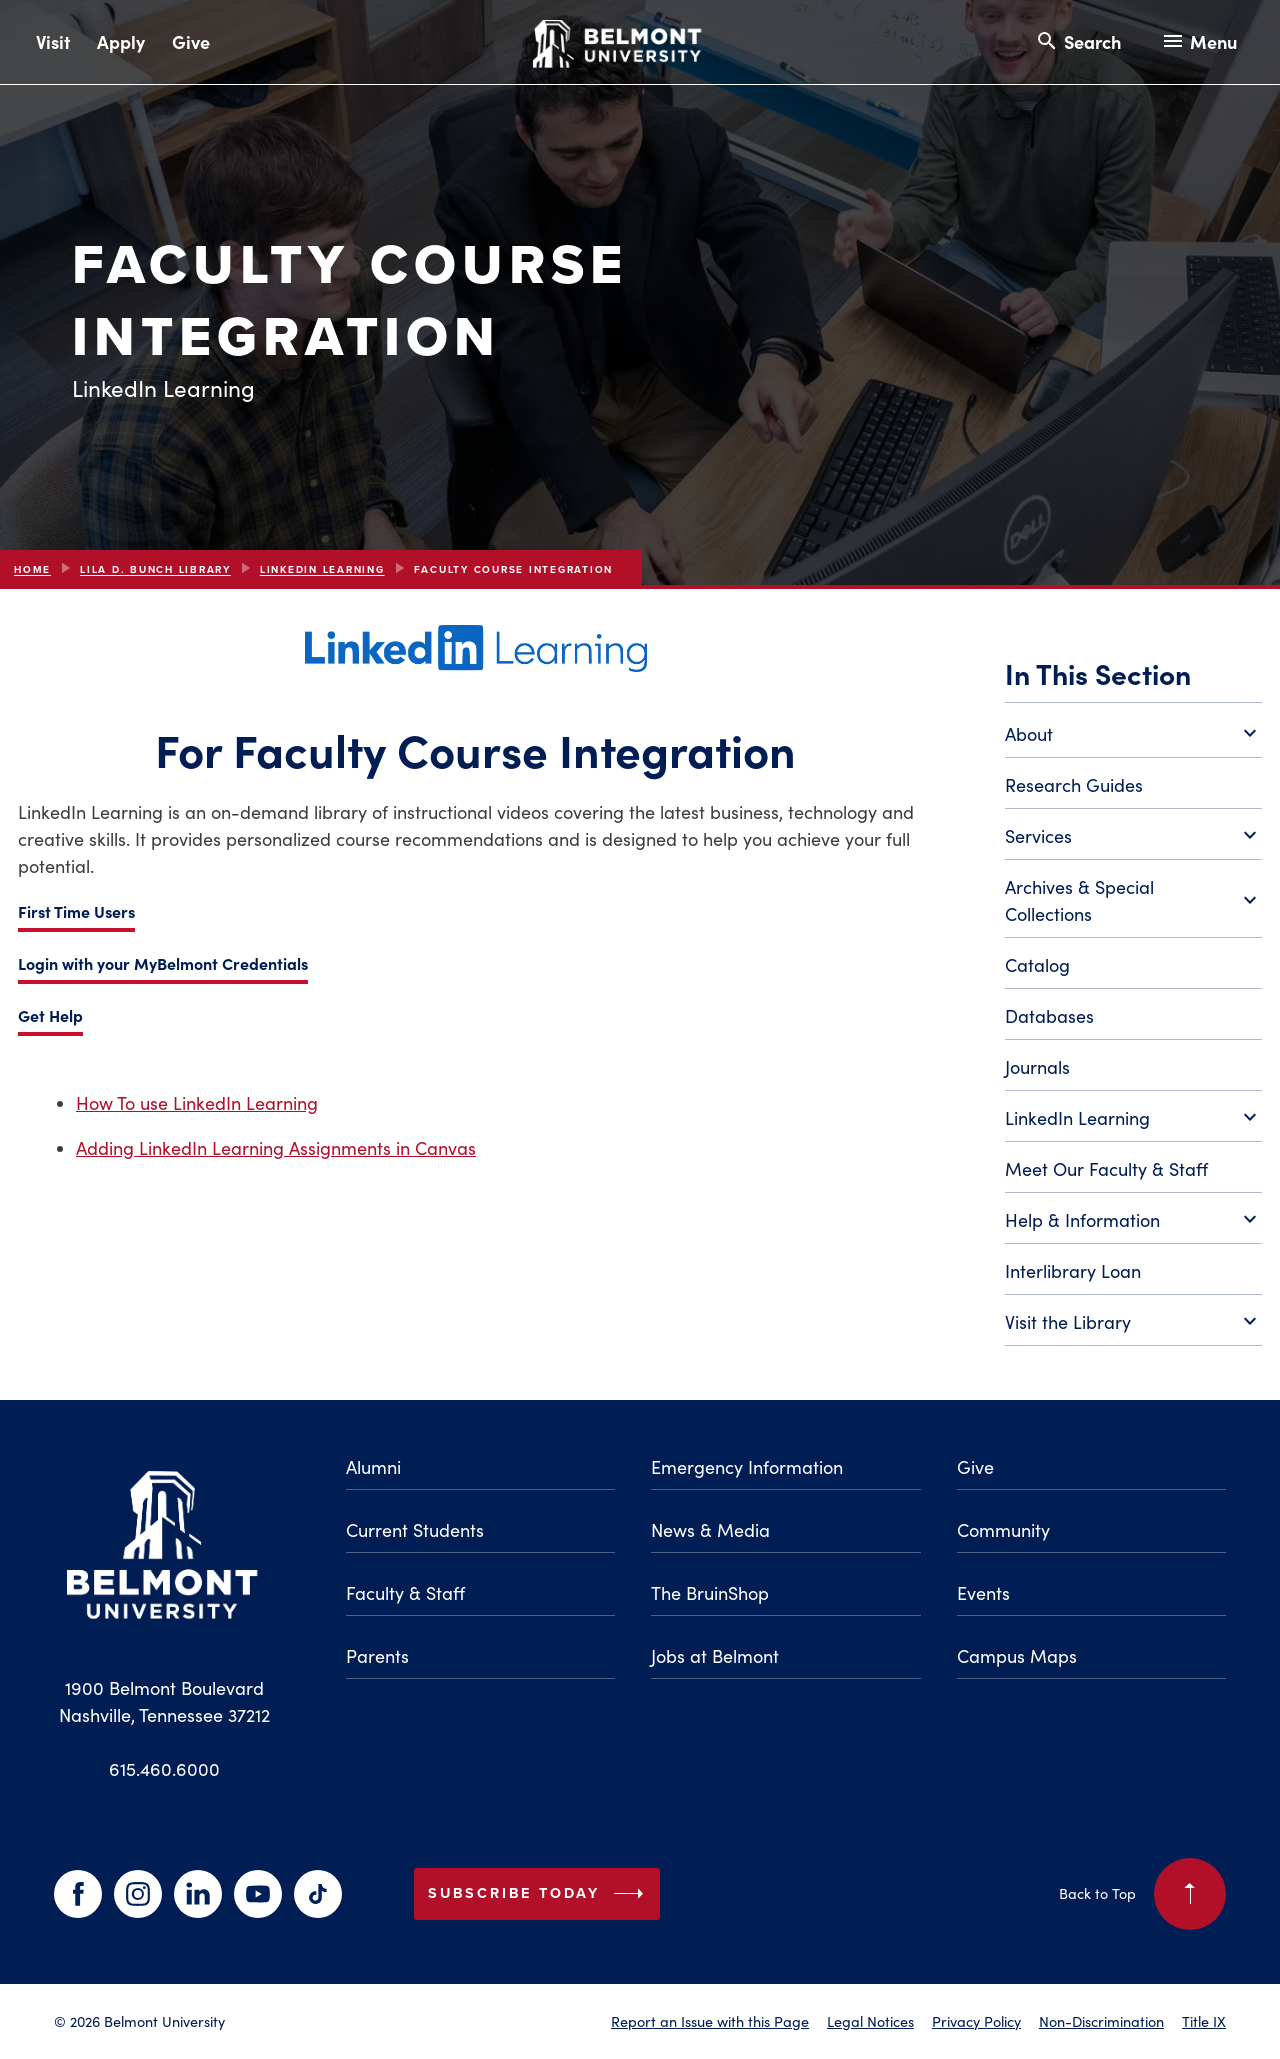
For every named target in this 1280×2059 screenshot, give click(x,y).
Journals (1037, 1067)
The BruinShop (710, 1593)
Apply (121, 41)
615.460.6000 (164, 1769)
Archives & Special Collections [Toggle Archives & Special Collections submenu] (1133, 900)
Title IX (1204, 2021)
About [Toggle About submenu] (1133, 735)
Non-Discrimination (1101, 2021)
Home (32, 569)
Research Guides (1074, 785)
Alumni (373, 1467)
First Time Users (76, 911)
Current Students (415, 1530)
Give (191, 41)
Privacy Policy (976, 2021)
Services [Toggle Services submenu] (1133, 837)
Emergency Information (747, 1467)
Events (983, 1593)
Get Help (50, 1015)
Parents (377, 1656)
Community (1003, 1530)
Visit (53, 41)
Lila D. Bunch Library (155, 569)
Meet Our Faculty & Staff (1106, 1169)
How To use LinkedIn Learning (197, 1103)
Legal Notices (870, 2021)
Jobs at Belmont (715, 1656)
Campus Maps (1017, 1656)
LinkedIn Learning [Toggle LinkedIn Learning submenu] (1133, 1119)
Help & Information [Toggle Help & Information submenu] (1133, 1221)
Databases (1049, 1016)
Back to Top (1142, 1894)
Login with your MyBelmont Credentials (163, 963)
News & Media (710, 1530)
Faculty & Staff (405, 1593)
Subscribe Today (540, 1894)
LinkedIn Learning (322, 569)
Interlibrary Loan (1073, 1271)
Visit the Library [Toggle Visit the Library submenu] (1133, 1323)
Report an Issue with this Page (710, 2021)
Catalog (1037, 965)
